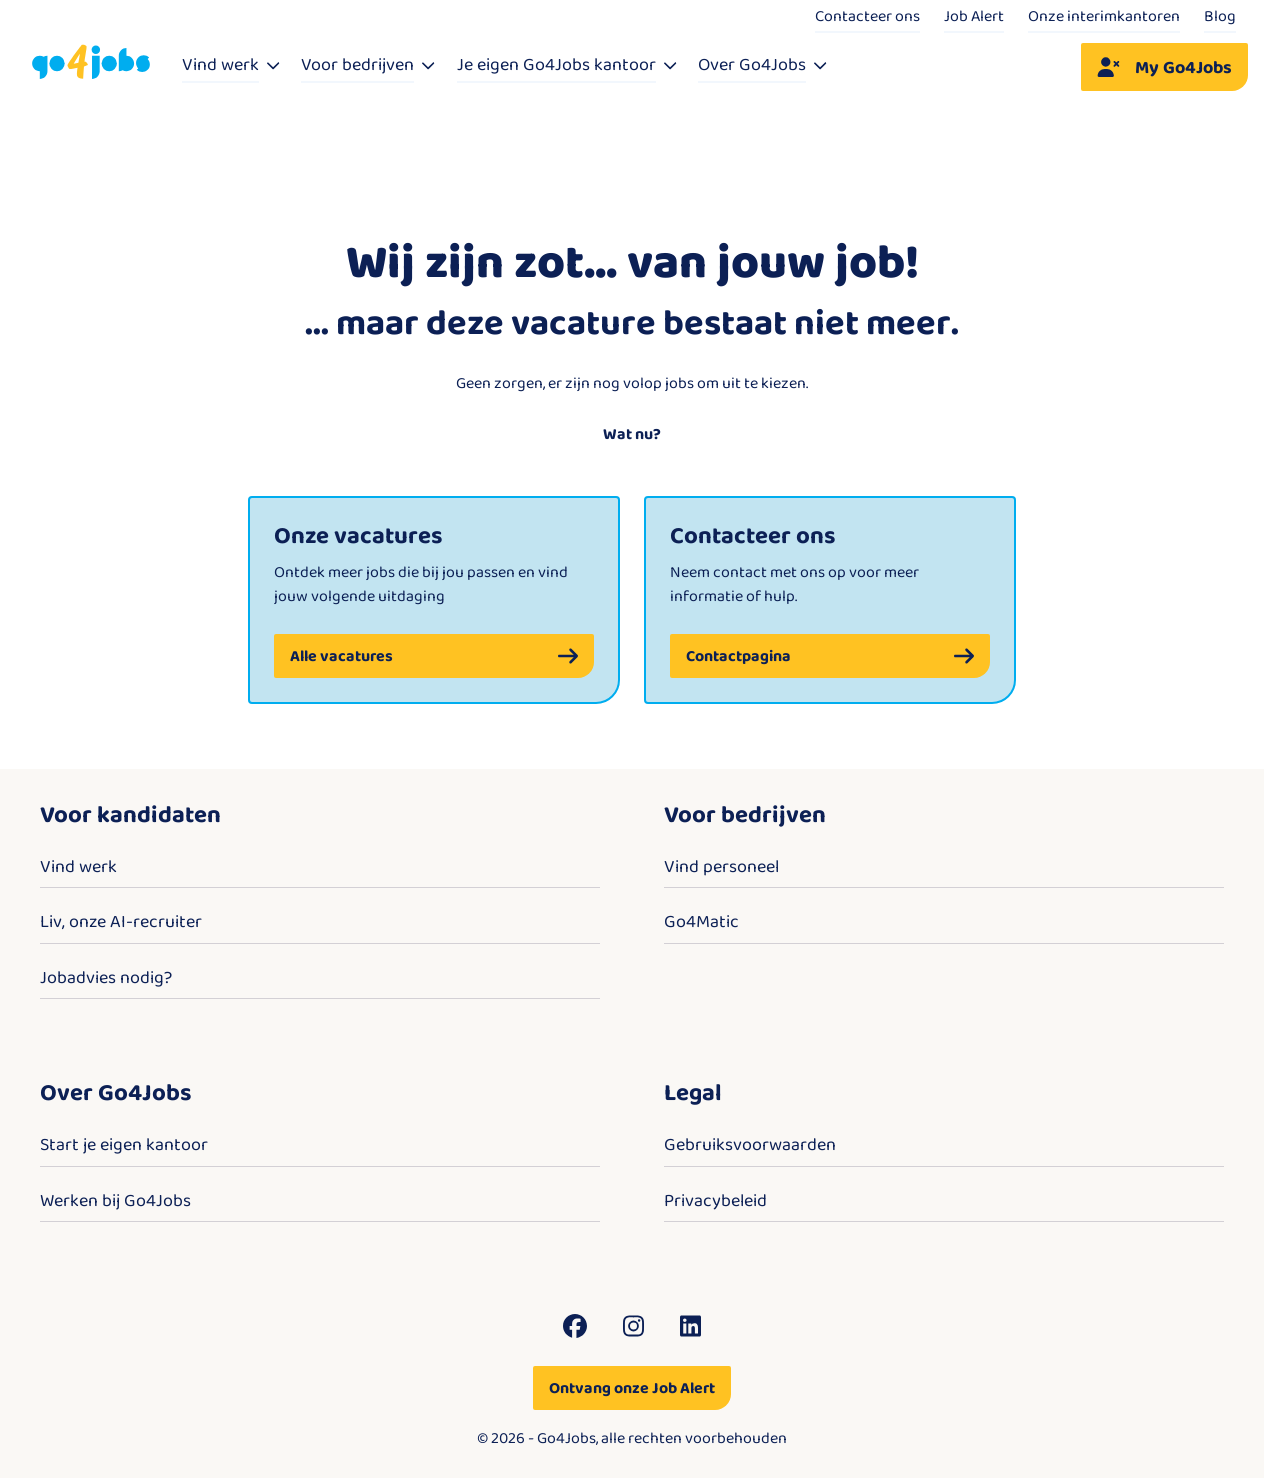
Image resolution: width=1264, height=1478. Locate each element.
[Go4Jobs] (91, 62)
